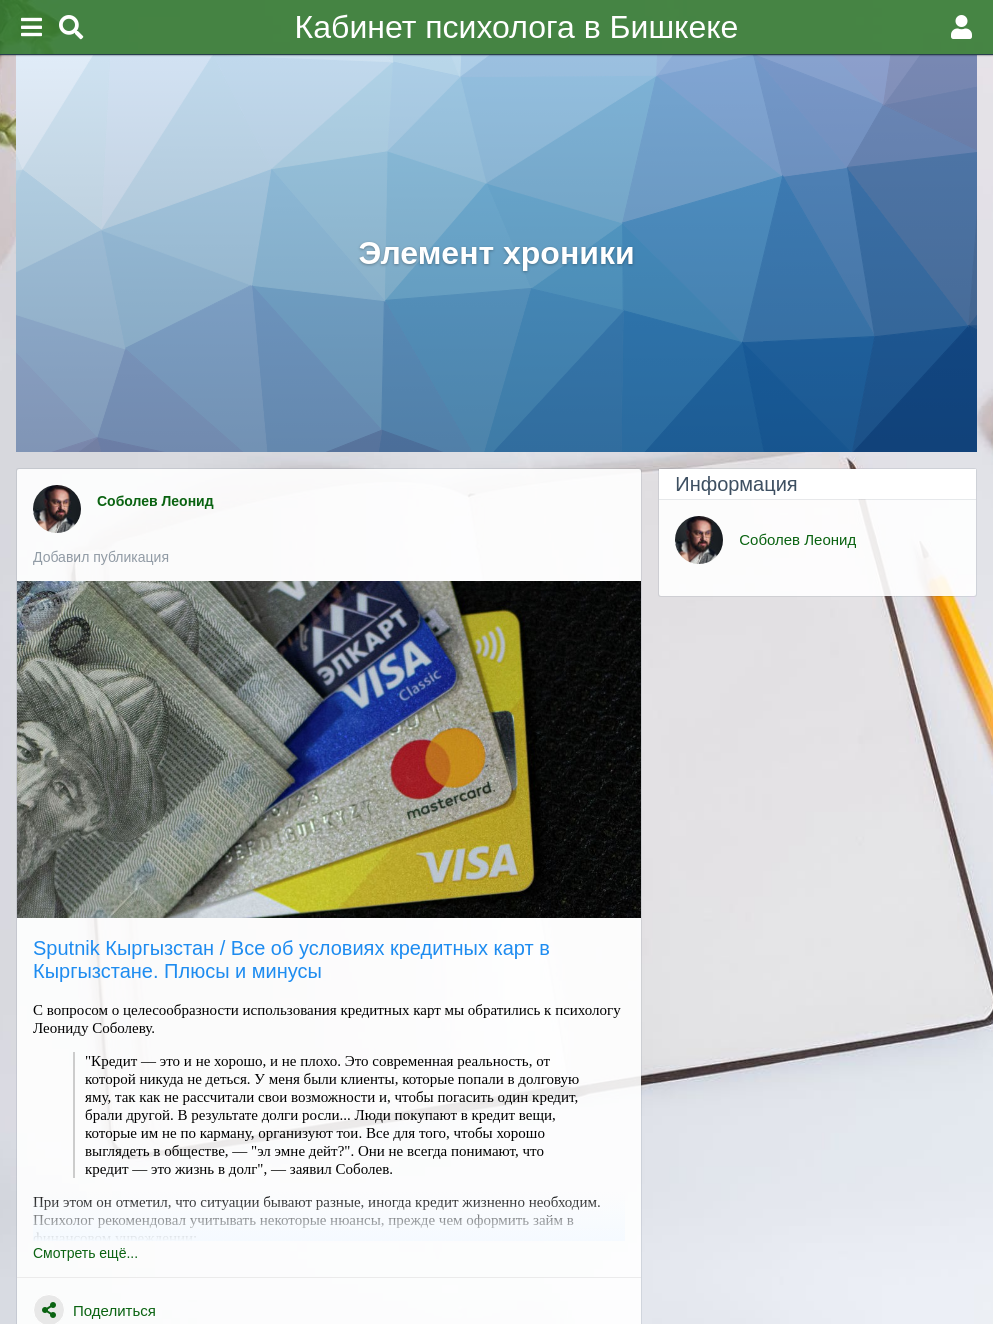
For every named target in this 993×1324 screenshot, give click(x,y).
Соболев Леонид (157, 501)
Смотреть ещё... (85, 1253)
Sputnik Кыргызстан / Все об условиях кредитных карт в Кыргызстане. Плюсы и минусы (291, 959)
